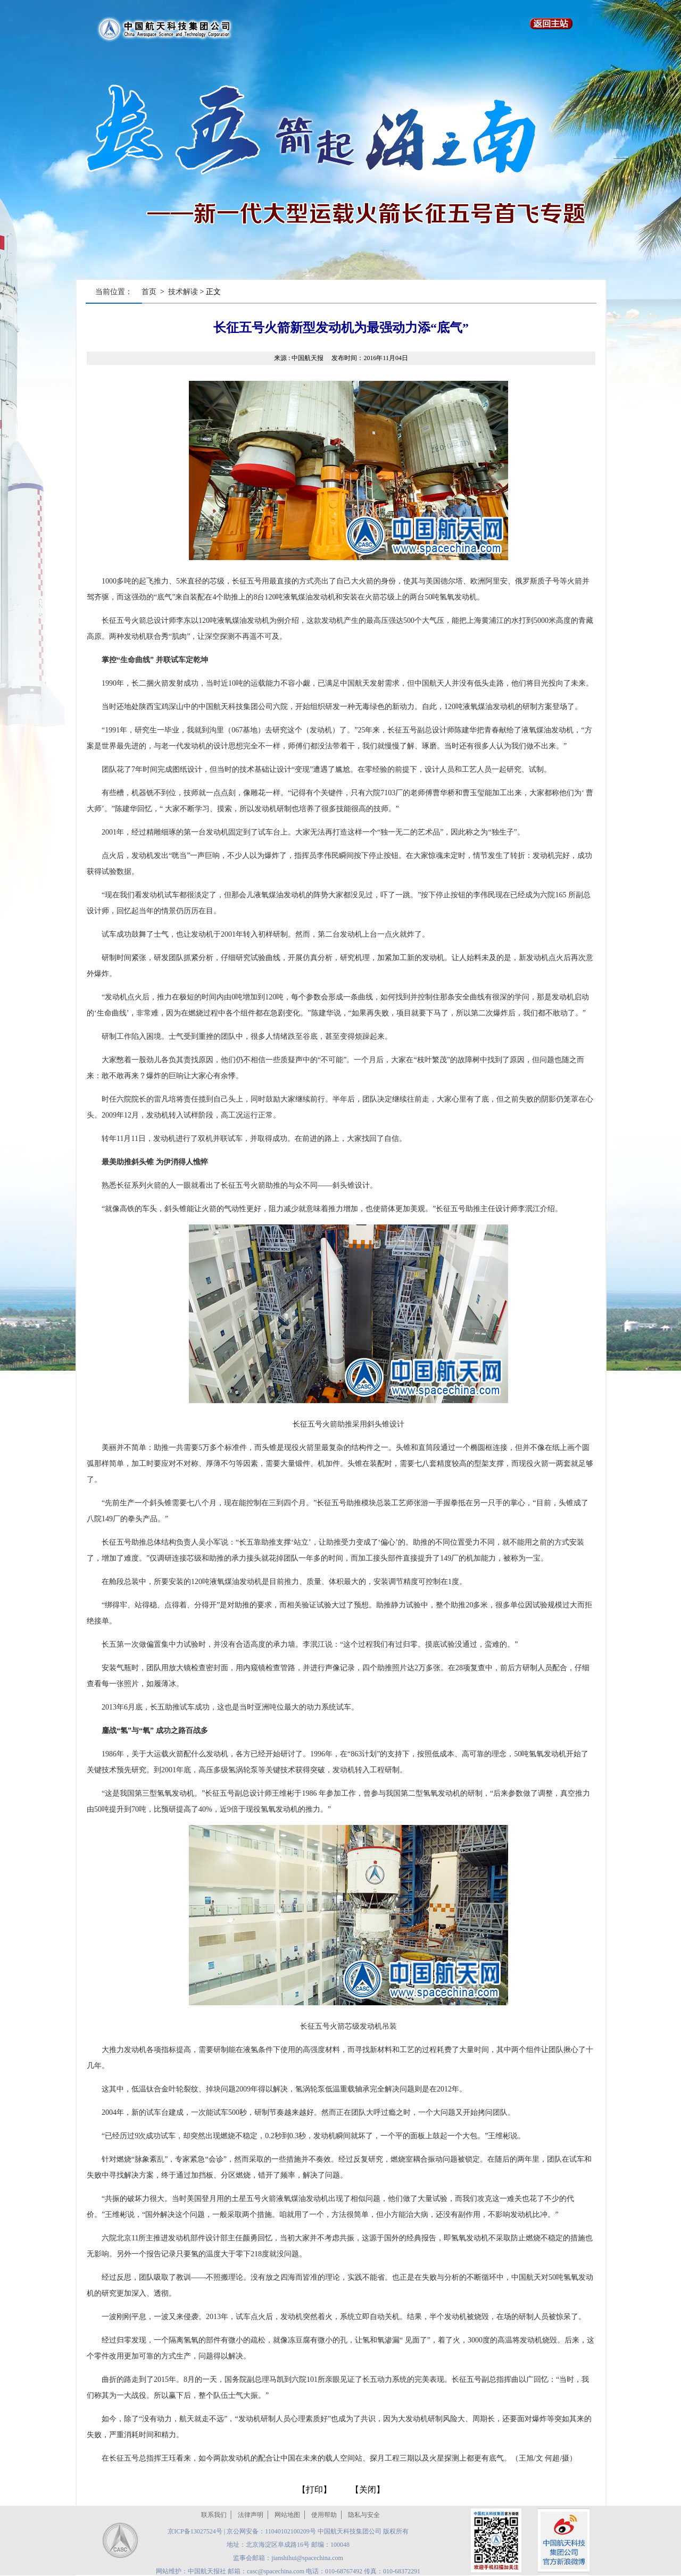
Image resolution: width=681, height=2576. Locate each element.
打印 (314, 2489)
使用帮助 (324, 2515)
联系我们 (214, 2515)
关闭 (367, 2489)
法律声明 (250, 2515)
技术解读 (183, 292)
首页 (149, 292)
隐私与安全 (364, 2515)
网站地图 (287, 2515)
